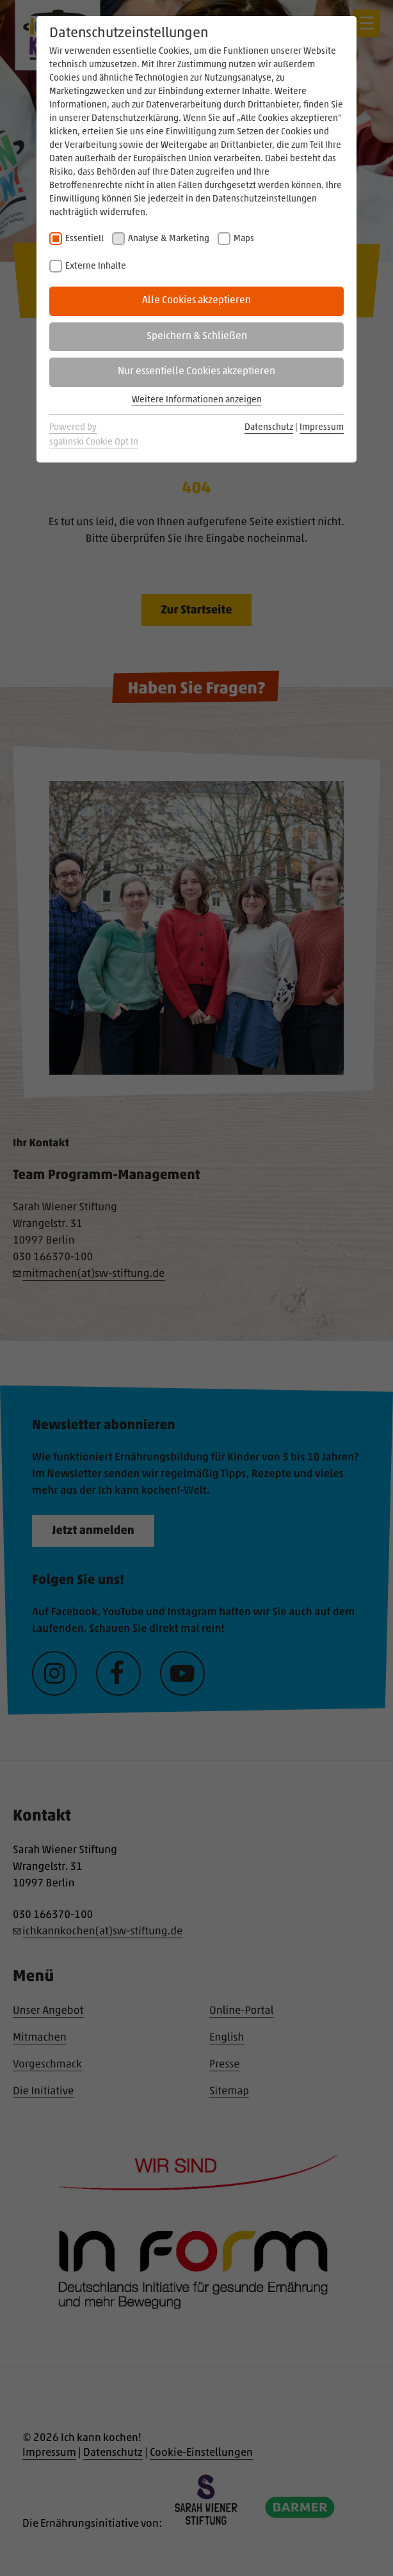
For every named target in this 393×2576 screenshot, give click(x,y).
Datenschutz (269, 427)
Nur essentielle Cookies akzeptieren (196, 372)
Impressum (322, 427)
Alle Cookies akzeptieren (196, 301)
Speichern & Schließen (197, 336)
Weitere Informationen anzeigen (197, 400)
